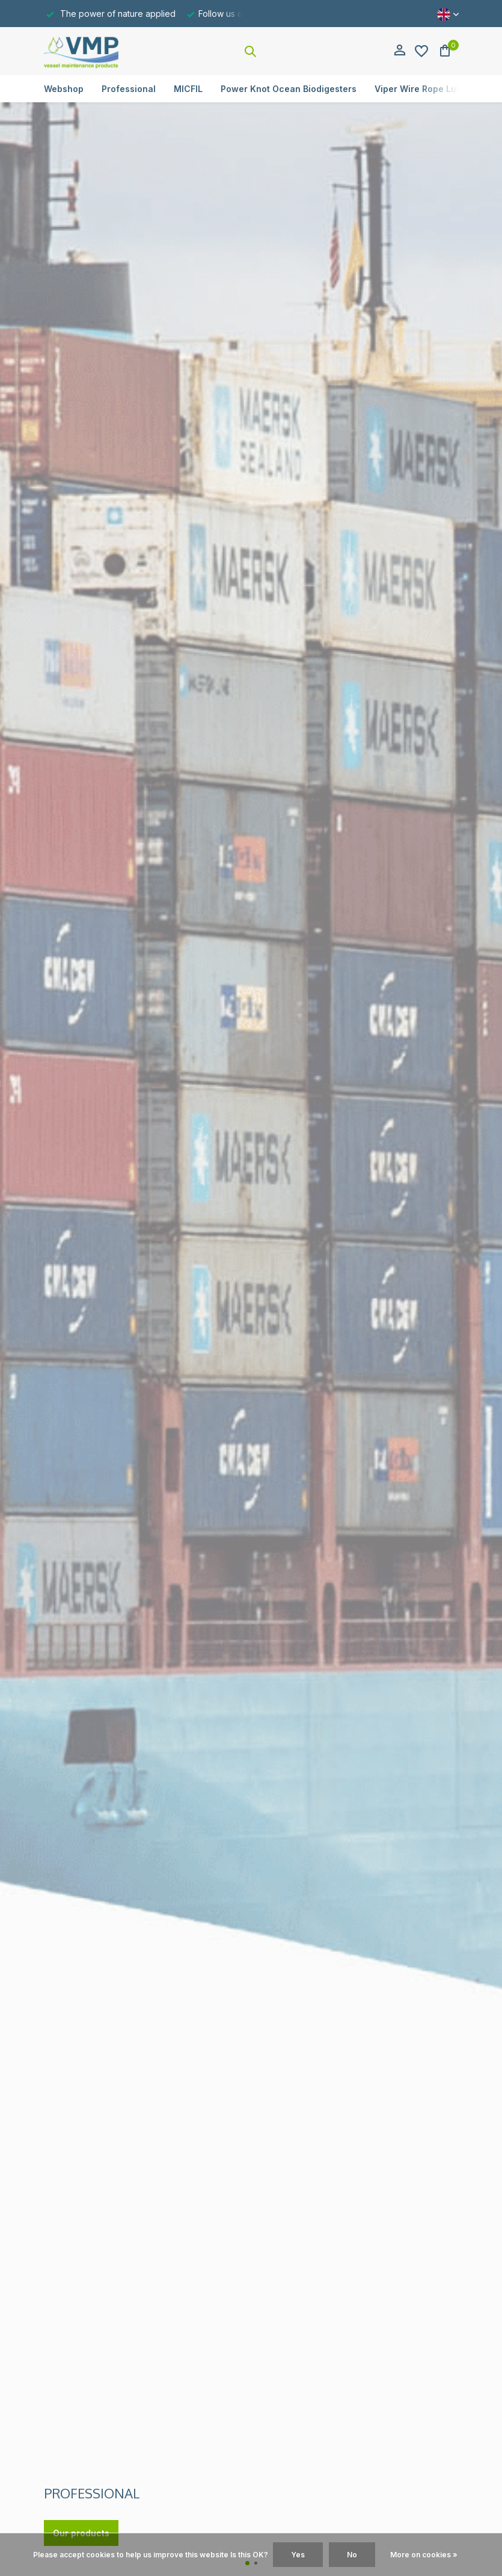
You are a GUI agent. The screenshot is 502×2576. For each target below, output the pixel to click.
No (352, 2554)
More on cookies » (424, 2554)
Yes (298, 2554)
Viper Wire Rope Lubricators (435, 89)
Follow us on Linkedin (240, 13)
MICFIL (188, 89)
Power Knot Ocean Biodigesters (289, 89)
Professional (129, 89)
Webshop (64, 89)
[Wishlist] (421, 51)
